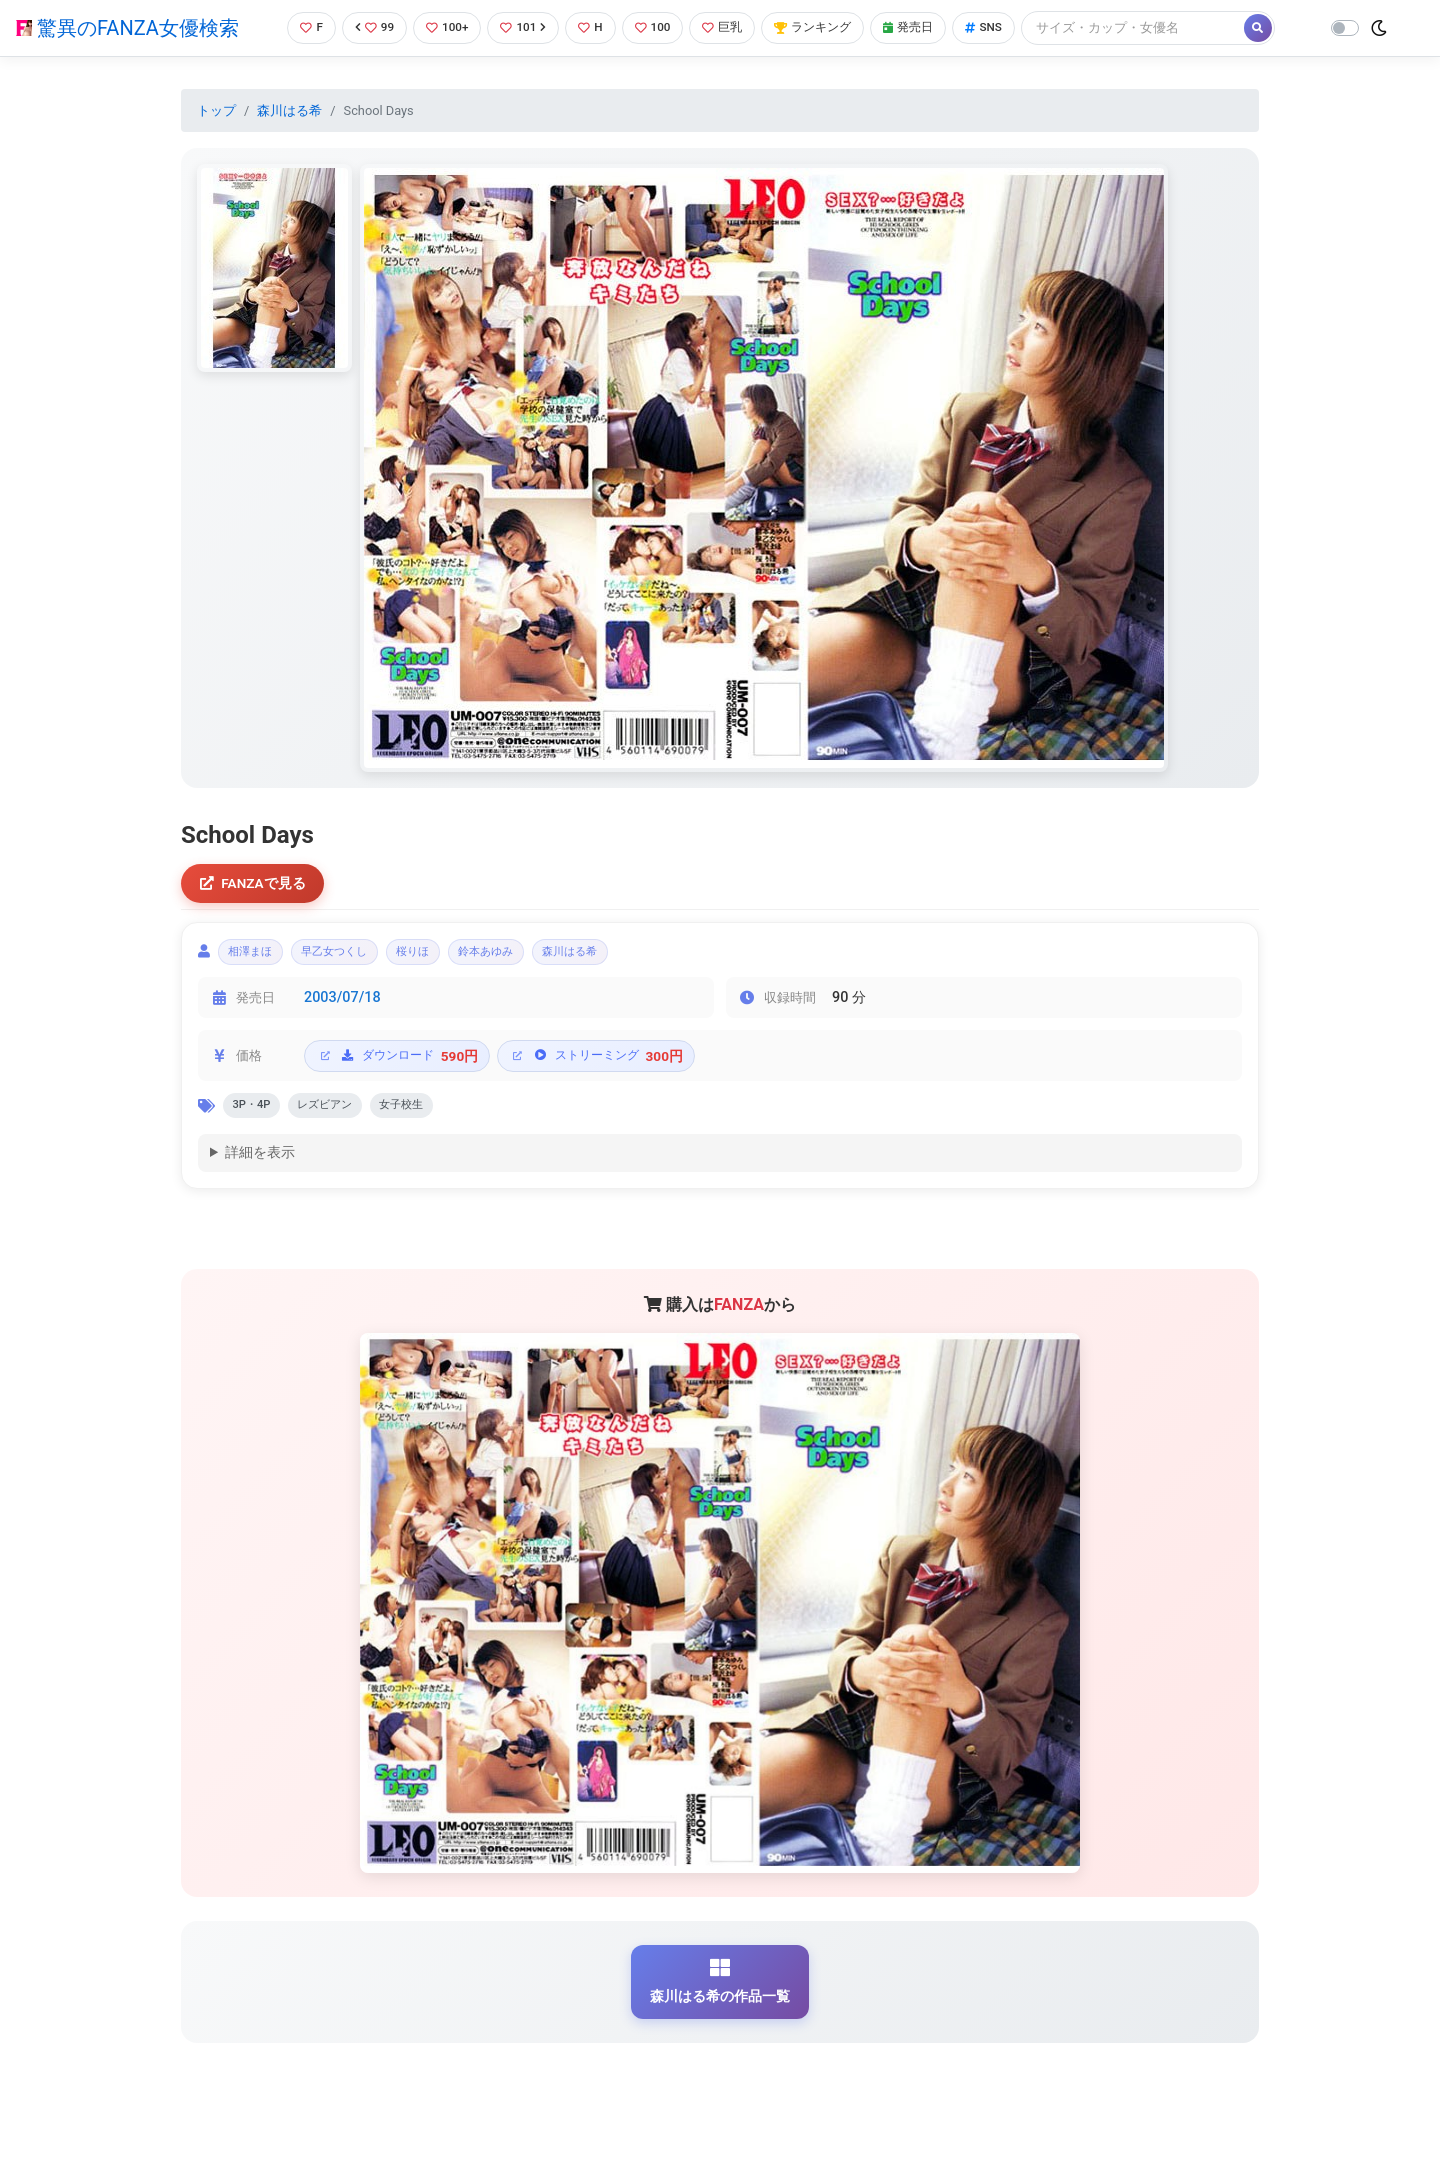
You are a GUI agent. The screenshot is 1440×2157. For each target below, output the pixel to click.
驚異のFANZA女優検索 (127, 28)
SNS (1003, 27)
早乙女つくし (356, 956)
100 (655, 27)
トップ (216, 110)
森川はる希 (289, 110)
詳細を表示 (260, 1163)
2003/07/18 (342, 1004)
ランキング (823, 27)
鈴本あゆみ (534, 956)
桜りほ (448, 956)
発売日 (924, 27)
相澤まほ (257, 956)
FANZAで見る (255, 884)
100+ (443, 27)
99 (367, 27)
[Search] (1155, 27)
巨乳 (728, 27)
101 (521, 27)
